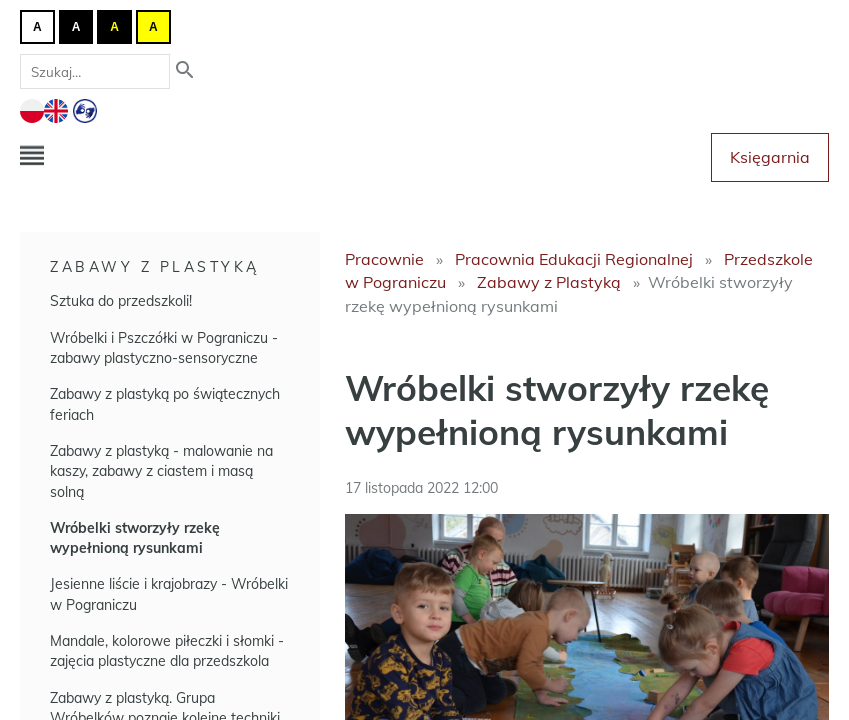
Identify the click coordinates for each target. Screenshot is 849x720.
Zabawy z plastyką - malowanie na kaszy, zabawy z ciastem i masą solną (161, 471)
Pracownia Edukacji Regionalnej (574, 259)
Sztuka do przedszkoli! (121, 301)
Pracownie (384, 259)
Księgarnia (770, 157)
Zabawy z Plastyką (155, 267)
